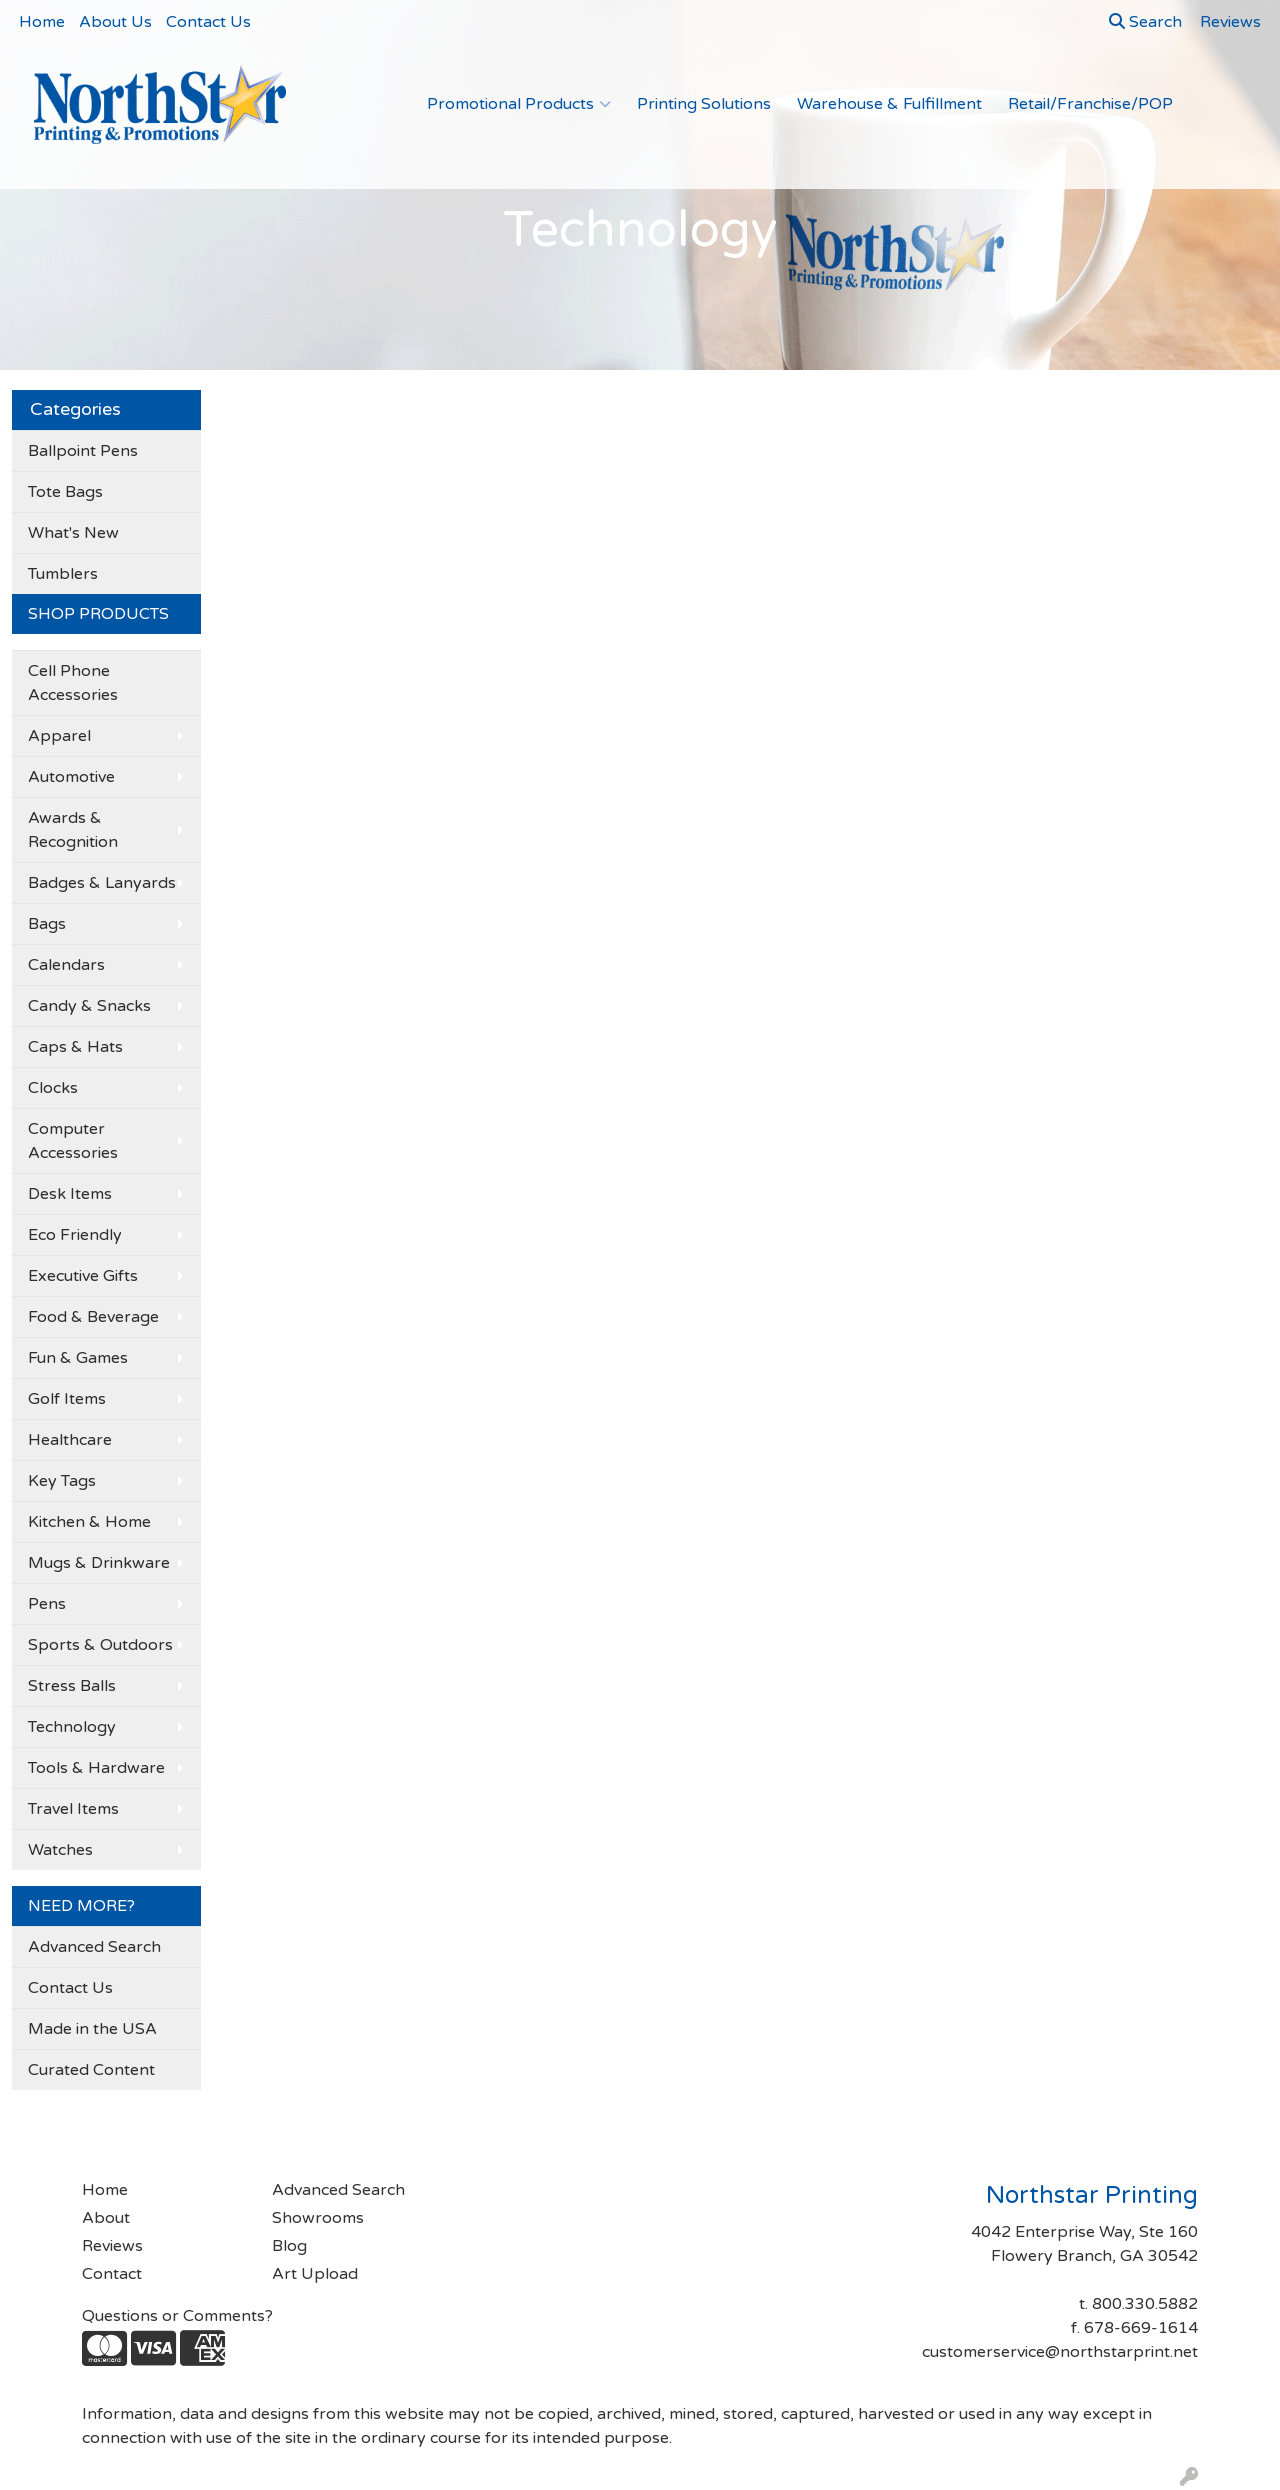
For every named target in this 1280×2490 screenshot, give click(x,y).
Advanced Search (94, 1947)
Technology (72, 1727)
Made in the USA (92, 2029)
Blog (289, 2246)
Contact (112, 2274)
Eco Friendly (75, 1235)
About (106, 2218)
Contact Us (208, 22)
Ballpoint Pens (83, 451)
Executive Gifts (83, 1276)
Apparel (59, 736)
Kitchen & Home (89, 1522)
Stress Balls (72, 1686)
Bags (47, 924)
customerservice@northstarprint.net (1060, 2352)
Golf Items (67, 1399)
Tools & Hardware (96, 1768)
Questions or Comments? (177, 2316)
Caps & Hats (75, 1047)
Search (1145, 22)
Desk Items (70, 1194)
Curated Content (91, 2070)
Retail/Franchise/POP (1090, 104)
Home (42, 22)
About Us (115, 22)
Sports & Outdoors (100, 1645)
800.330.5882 (1145, 2304)
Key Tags (62, 1481)
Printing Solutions (704, 104)
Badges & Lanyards (102, 883)
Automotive (71, 777)
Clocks (53, 1088)
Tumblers (63, 574)
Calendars (66, 965)
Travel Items (73, 1809)
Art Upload (315, 2274)
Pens (47, 1604)
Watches (60, 1850)
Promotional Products (519, 104)
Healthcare (70, 1440)
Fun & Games (78, 1358)
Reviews (112, 2246)
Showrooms (318, 2218)
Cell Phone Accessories (73, 683)
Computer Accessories (73, 1141)
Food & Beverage (93, 1317)
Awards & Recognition (73, 830)
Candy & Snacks (89, 1006)
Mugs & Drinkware (99, 1563)
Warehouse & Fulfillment (889, 104)
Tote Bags (65, 492)
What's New (73, 533)
